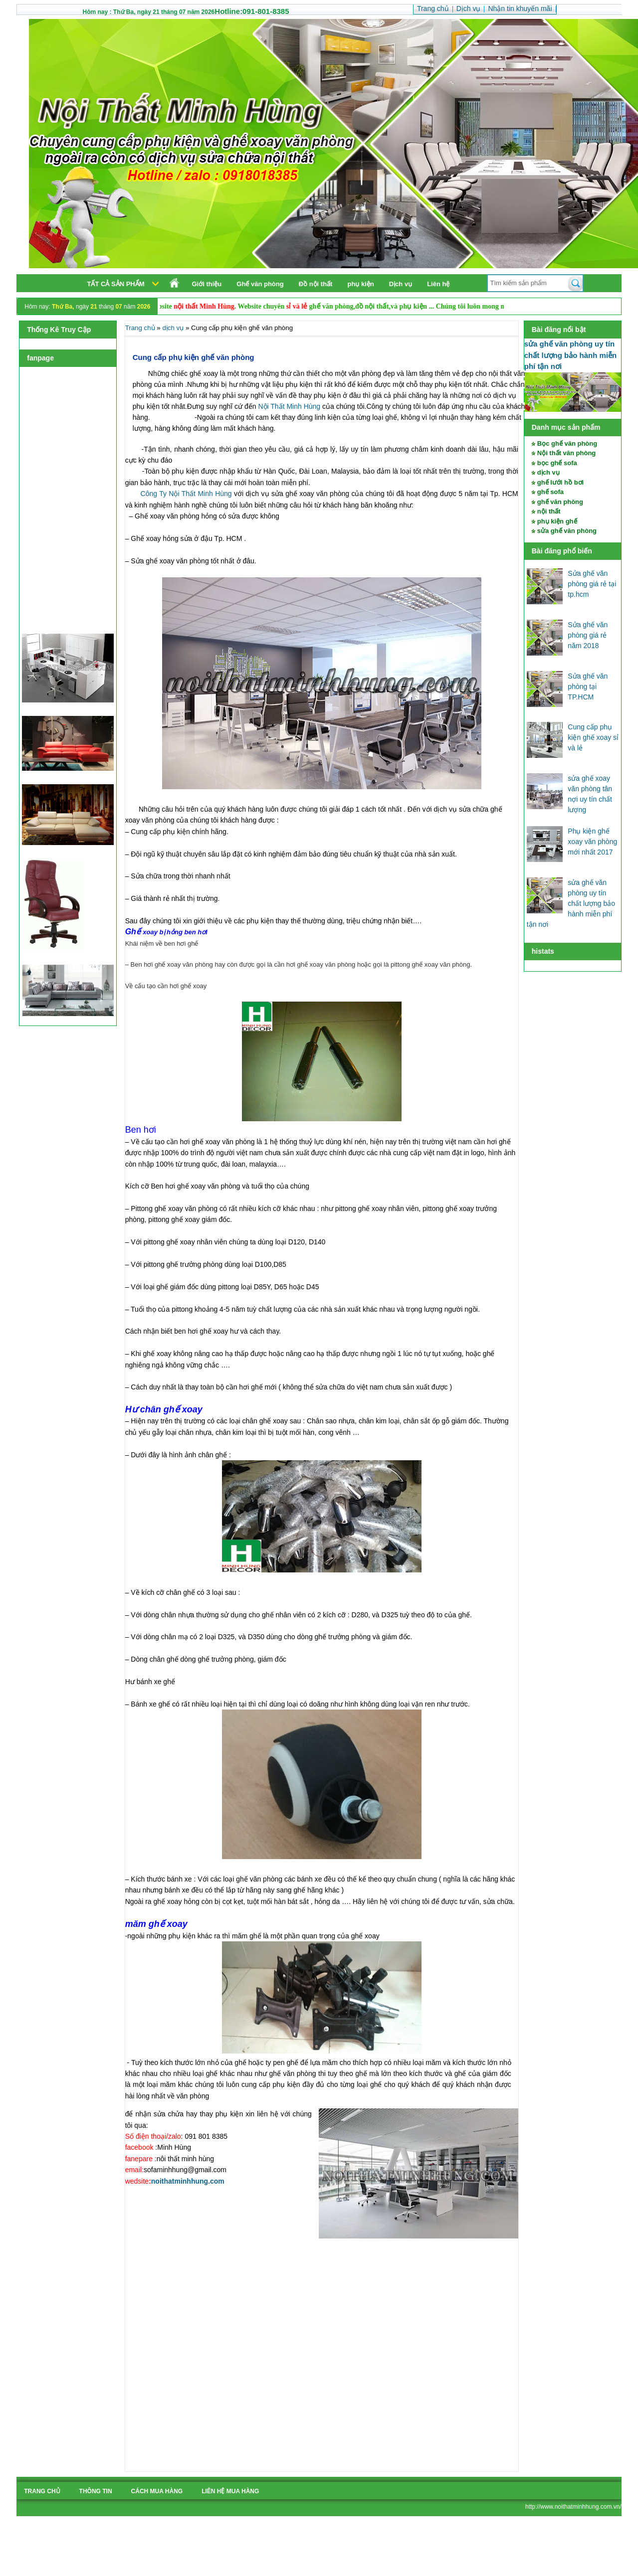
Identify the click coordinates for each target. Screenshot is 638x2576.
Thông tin (95, 2491)
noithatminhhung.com (187, 2181)
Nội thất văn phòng (566, 453)
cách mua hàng (157, 2491)
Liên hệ (438, 284)
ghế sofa (550, 492)
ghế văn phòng (560, 502)
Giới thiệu (207, 284)
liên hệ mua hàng (230, 2491)
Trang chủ (140, 328)
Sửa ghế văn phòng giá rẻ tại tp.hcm (592, 583)
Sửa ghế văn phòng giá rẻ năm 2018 (588, 635)
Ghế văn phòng (259, 284)
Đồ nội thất (316, 284)
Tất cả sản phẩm (116, 284)
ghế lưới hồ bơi (560, 482)
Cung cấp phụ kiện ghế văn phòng (193, 357)
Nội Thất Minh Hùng (288, 406)
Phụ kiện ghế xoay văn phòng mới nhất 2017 (592, 841)
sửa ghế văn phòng (567, 530)
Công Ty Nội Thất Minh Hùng (184, 494)
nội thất (549, 511)
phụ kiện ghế (557, 521)
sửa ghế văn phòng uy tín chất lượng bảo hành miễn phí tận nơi (570, 355)
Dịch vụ (400, 284)
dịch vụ (548, 472)
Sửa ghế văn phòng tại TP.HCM (588, 686)
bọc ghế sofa (557, 463)
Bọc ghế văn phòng (567, 443)
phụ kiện (360, 284)
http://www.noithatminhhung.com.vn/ (573, 2506)
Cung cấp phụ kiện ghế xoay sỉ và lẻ (593, 737)
